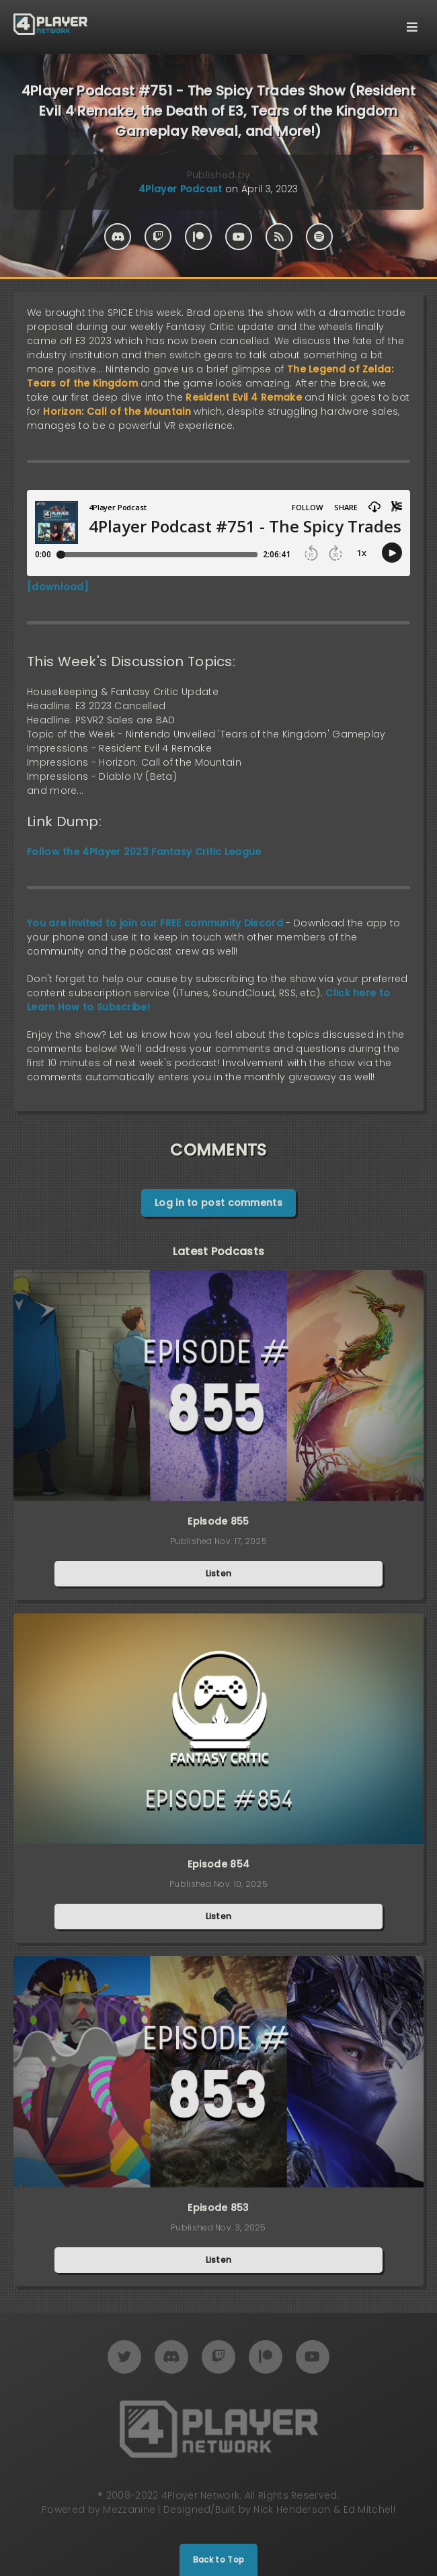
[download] (58, 587)
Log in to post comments (218, 1202)
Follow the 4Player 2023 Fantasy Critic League (144, 851)
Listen (219, 1573)
